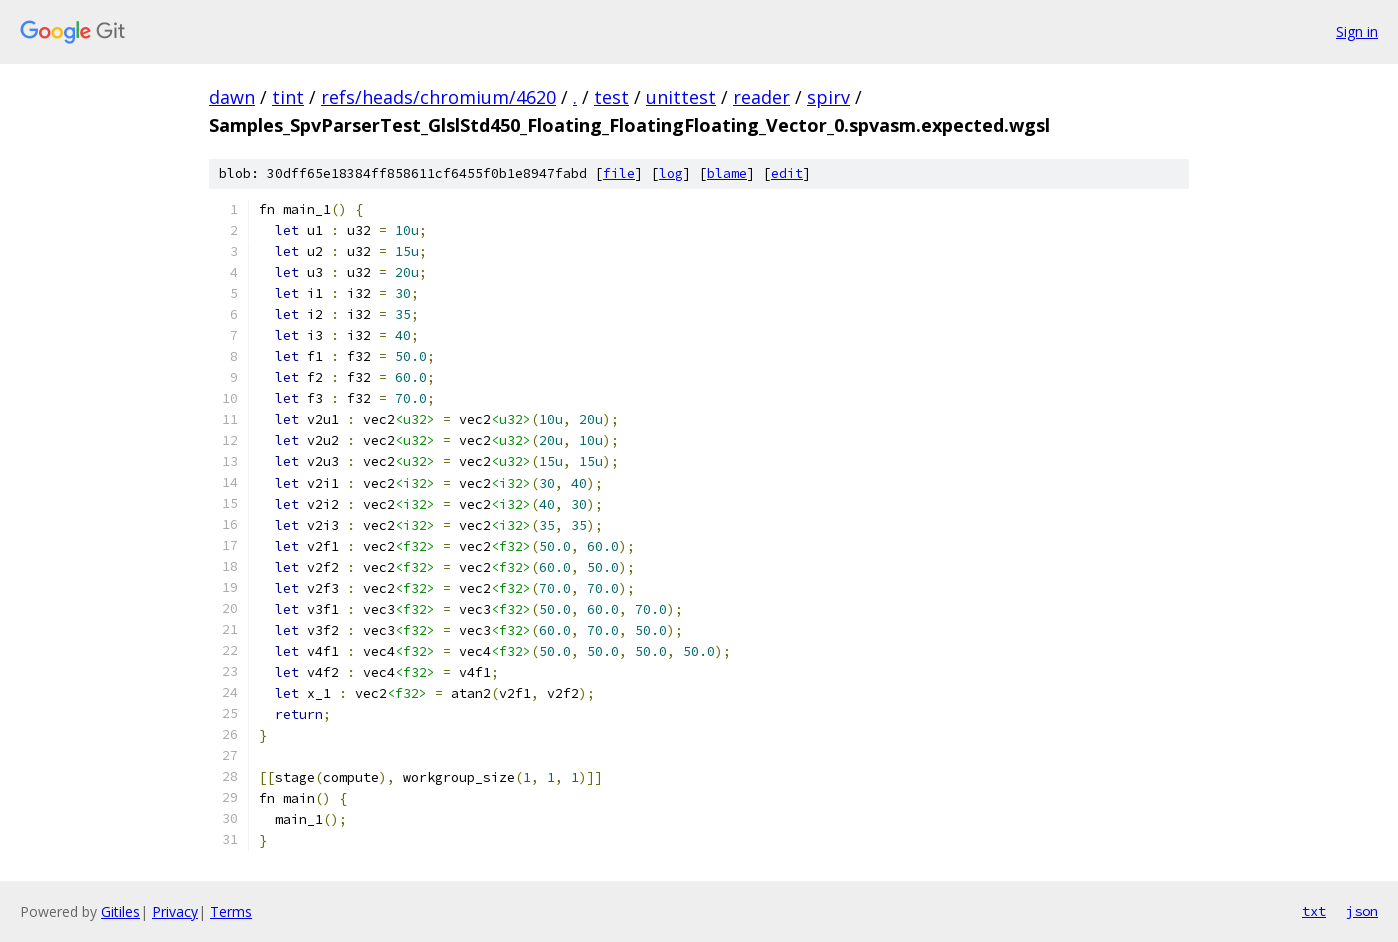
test (611, 97)
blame (727, 173)
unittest (681, 97)
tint (288, 97)
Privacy (175, 911)
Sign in (1357, 31)
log (671, 173)
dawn (232, 97)
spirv (828, 97)
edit (787, 173)
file (619, 173)
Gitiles (120, 911)
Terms (231, 911)
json (1362, 911)
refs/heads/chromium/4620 (438, 97)
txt (1314, 911)
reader (761, 97)
